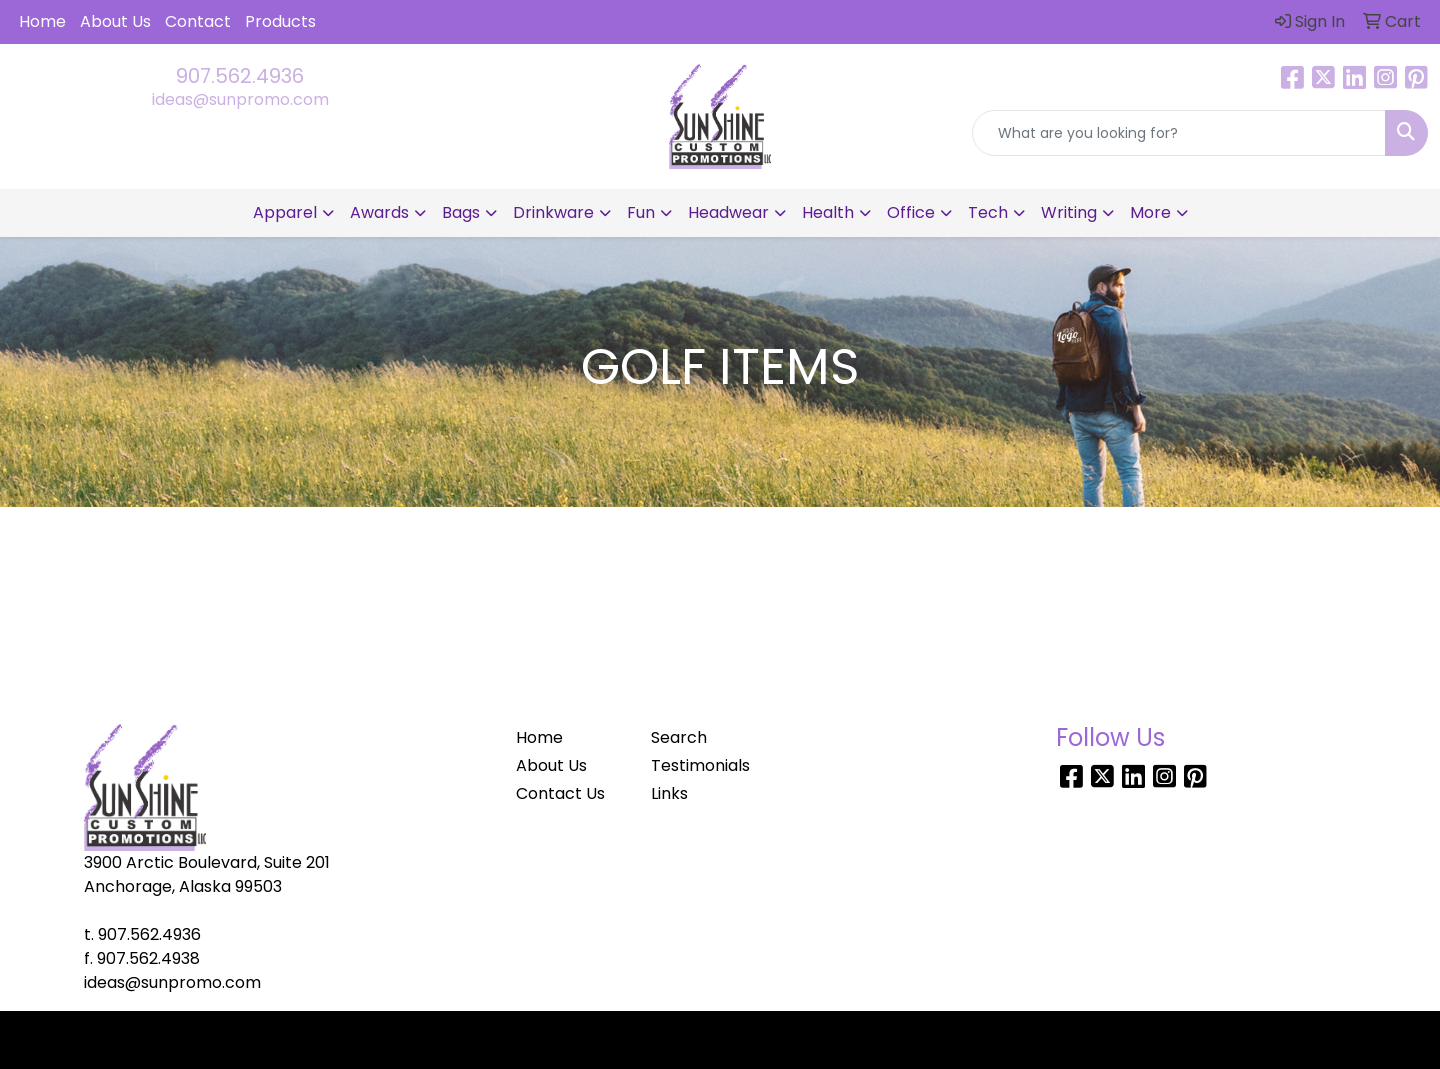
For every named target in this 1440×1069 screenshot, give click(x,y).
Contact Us (560, 793)
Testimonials (700, 765)
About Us (115, 21)
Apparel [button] (285, 212)
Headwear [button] (728, 212)
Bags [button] (461, 212)
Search (679, 737)
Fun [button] (641, 212)
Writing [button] (1069, 212)
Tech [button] (988, 212)
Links (669, 793)
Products (280, 21)
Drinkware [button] (553, 212)
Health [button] (828, 212)
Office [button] (911, 212)
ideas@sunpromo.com (240, 99)
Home (42, 21)
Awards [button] (379, 212)
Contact (198, 21)
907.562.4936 (240, 76)
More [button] (1150, 212)
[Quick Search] (1179, 133)
